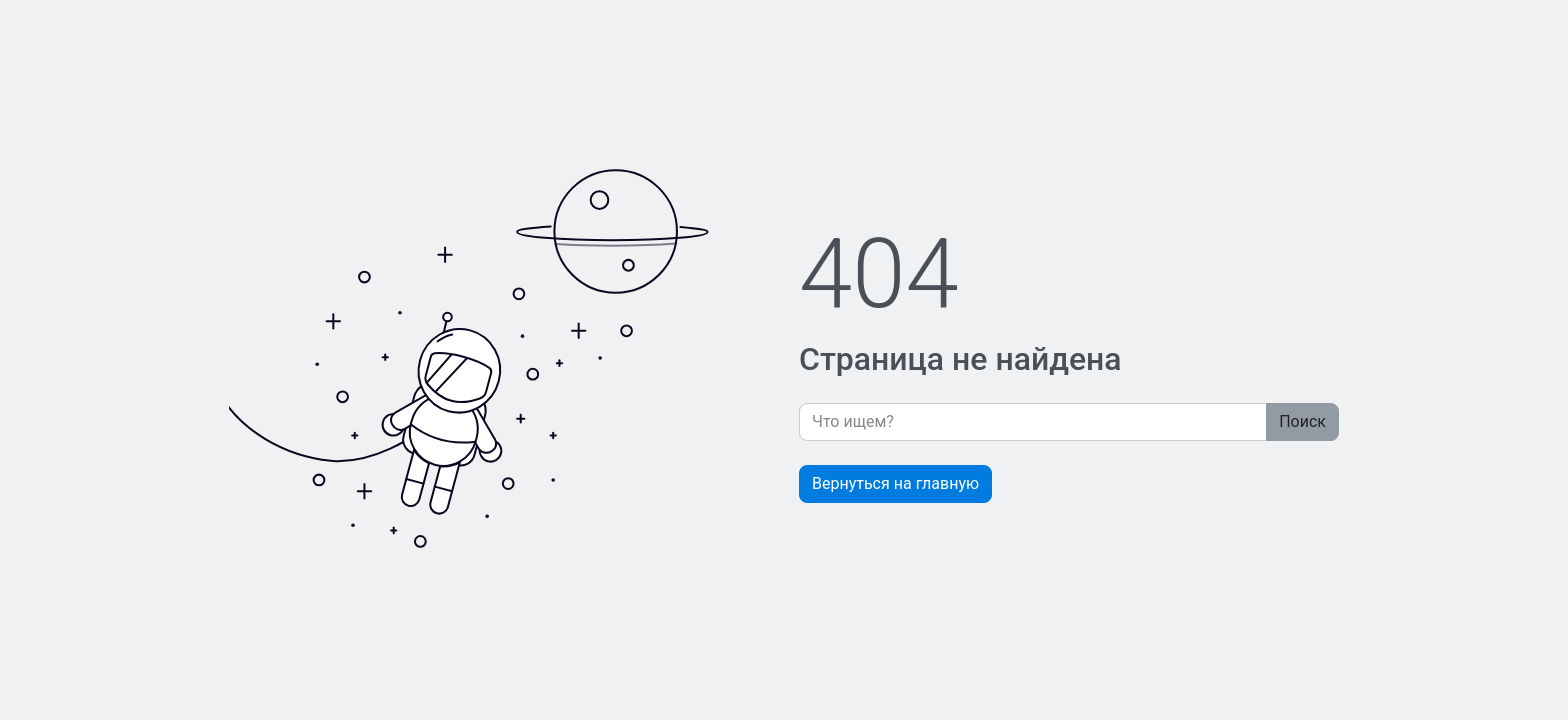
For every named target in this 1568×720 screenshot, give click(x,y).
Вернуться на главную (895, 483)
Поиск (1302, 421)
